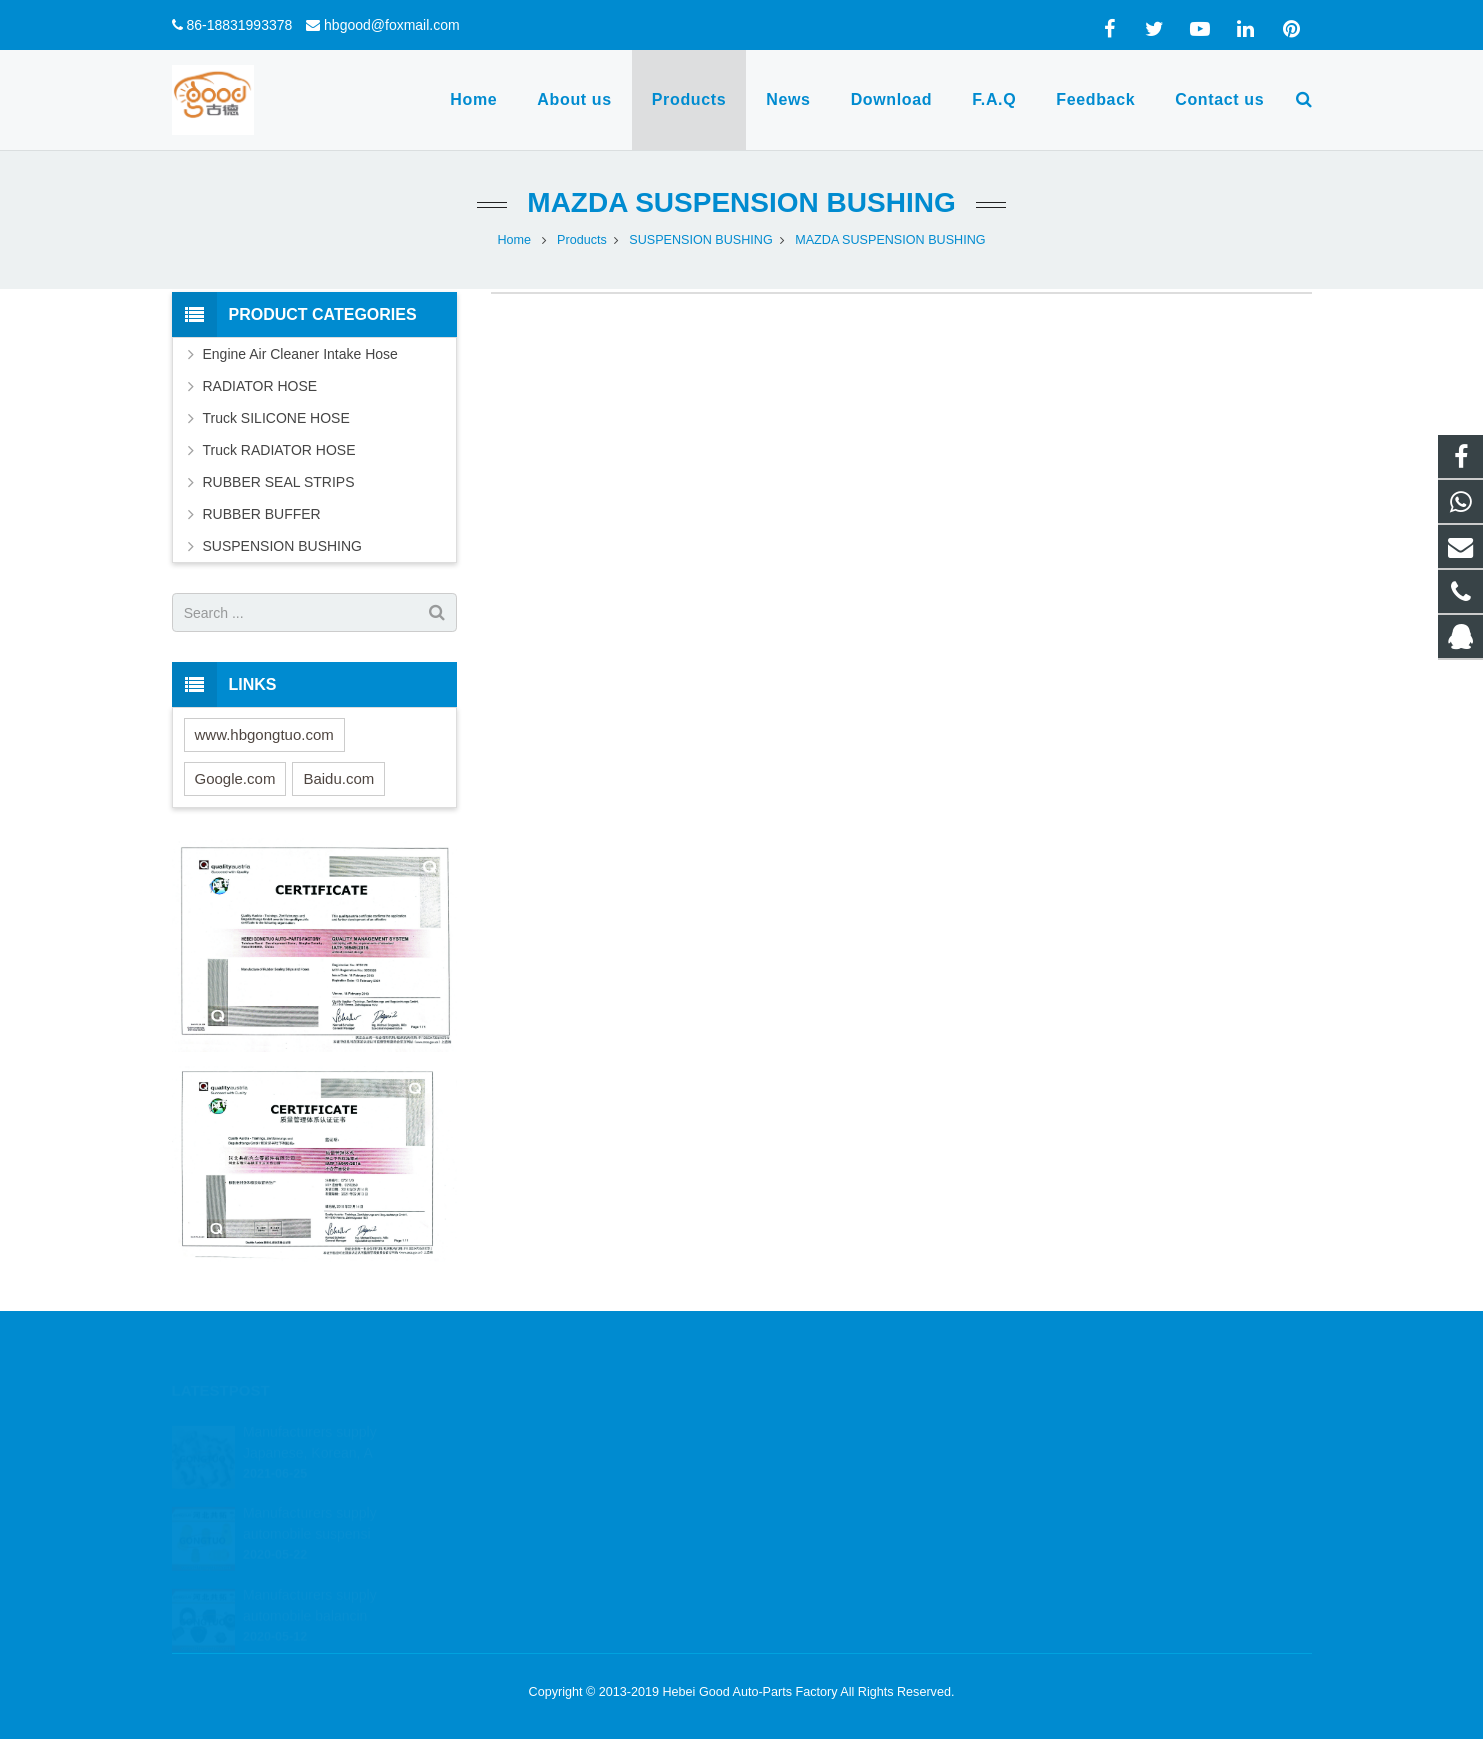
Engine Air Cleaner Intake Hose (300, 354)
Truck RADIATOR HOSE (279, 450)
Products (582, 240)
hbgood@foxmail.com (392, 25)
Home (514, 240)
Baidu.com (338, 778)
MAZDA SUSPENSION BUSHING (741, 202)
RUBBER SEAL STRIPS (279, 482)
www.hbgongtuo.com (264, 734)
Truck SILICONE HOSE (276, 418)
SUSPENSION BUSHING (700, 240)
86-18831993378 (239, 25)
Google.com (235, 778)
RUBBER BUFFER (262, 514)
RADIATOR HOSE (260, 386)
